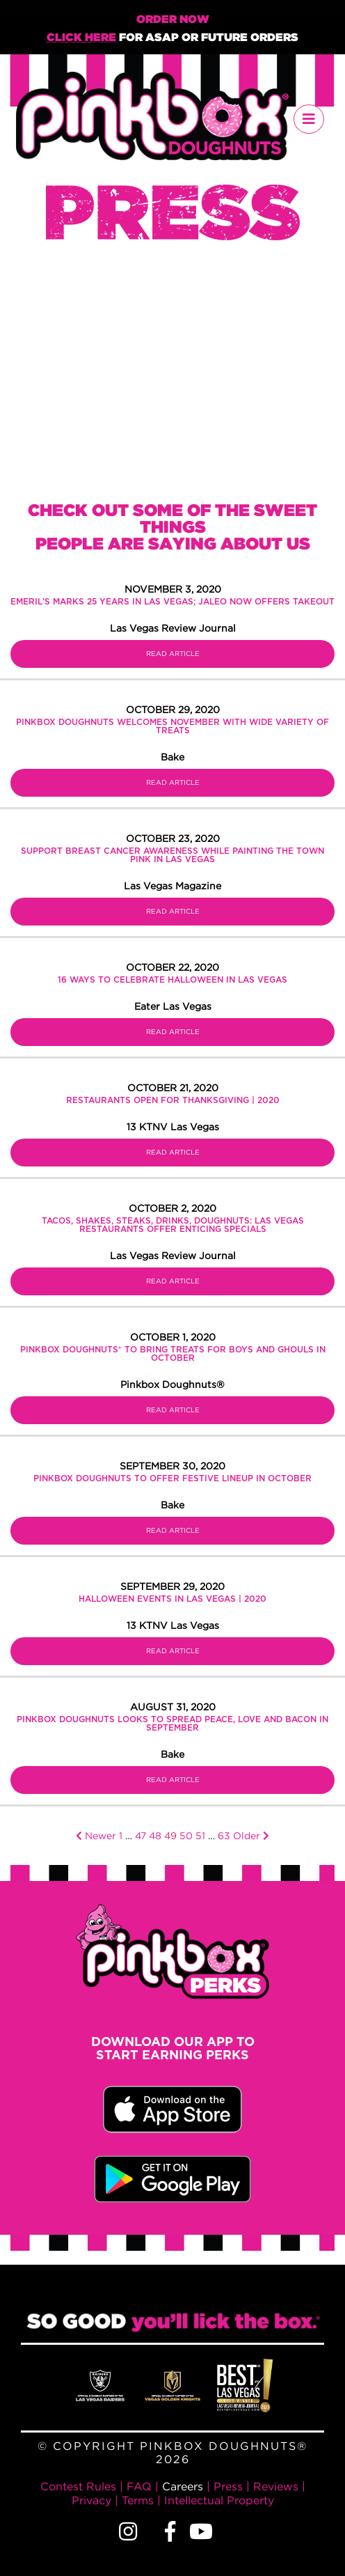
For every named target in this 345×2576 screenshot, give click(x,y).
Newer (96, 1835)
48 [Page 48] (155, 1835)
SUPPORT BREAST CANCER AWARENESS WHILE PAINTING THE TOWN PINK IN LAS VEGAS (172, 855)
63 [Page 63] (224, 1835)
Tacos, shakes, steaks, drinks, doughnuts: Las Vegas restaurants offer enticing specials (173, 1225)
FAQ (139, 2486)
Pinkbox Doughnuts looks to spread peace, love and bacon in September (172, 1723)
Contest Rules (78, 2486)
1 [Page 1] (120, 1835)
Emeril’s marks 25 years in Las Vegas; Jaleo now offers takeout (172, 602)
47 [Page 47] (140, 1835)
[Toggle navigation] (309, 119)
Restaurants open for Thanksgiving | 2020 (173, 1100)
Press (228, 2486)
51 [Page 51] (200, 1835)
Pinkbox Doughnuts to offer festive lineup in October (172, 1478)
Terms (138, 2500)
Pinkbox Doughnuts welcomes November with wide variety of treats (172, 726)
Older (251, 1835)
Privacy (91, 2500)
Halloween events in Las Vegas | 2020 (172, 1599)
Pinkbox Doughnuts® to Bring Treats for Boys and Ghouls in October (173, 1353)
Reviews (275, 2486)
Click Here (81, 38)
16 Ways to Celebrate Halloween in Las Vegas (172, 980)
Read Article (173, 653)
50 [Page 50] (186, 1835)
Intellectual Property (219, 2500)
